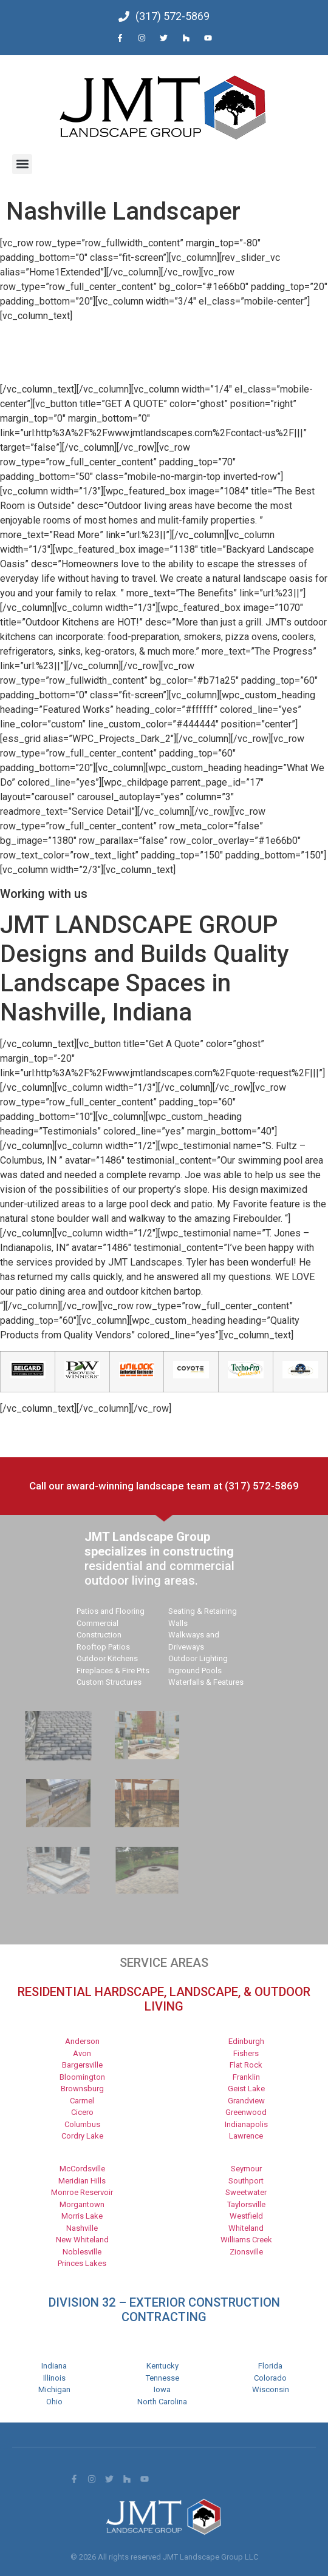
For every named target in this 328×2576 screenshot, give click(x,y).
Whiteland (246, 2228)
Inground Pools (195, 1670)
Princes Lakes (82, 2263)
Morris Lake (82, 2215)
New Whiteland (82, 2239)
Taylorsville (246, 2204)
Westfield (246, 2215)
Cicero (82, 2112)
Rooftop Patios (103, 1646)
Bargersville (82, 2064)
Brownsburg (82, 2088)
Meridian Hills (82, 2180)
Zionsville (246, 2251)
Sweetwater (246, 2192)
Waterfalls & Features (206, 1682)
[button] (22, 164)
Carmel (82, 2100)
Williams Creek (246, 2239)
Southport (246, 2180)
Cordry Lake (82, 2135)
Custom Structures (109, 1682)
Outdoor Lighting (198, 1658)
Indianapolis (246, 2124)
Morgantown (82, 2204)
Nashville (82, 2228)
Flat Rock (246, 2064)
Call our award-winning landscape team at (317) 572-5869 (164, 1486)
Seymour (246, 2168)
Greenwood (246, 2112)
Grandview (246, 2100)
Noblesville (82, 2251)
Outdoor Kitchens (107, 1658)
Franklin (246, 2077)
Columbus (82, 2124)
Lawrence (246, 2135)
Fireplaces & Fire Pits (113, 1670)
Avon (82, 2053)
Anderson (82, 2041)
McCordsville (82, 2168)
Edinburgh (246, 2041)
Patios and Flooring (111, 1611)
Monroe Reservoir (82, 2192)
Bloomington (82, 2077)
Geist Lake (246, 2088)
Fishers (246, 2053)
